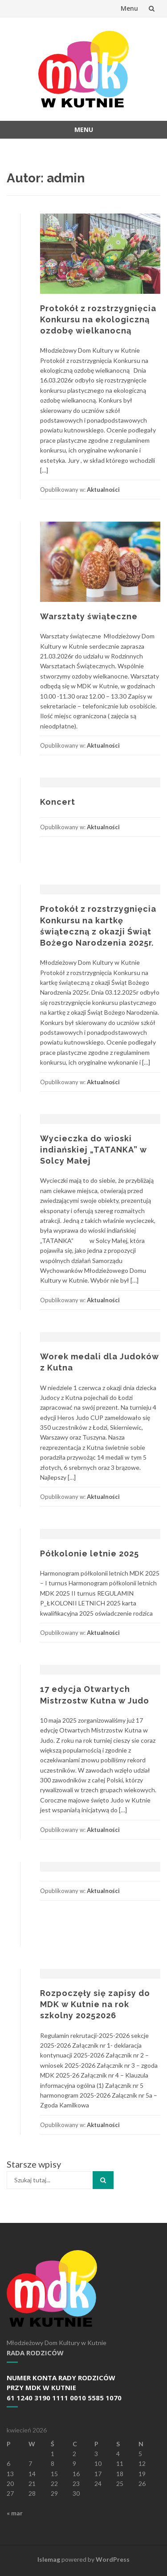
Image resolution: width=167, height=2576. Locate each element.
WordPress (113, 2559)
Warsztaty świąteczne (89, 616)
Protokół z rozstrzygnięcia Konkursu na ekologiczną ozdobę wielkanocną (98, 319)
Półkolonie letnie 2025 (89, 1553)
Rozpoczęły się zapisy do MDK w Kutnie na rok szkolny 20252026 (95, 2004)
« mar (15, 2513)
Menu (129, 8)
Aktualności (103, 489)
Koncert (57, 802)
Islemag (48, 2559)
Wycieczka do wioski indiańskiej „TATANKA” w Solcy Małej (93, 1149)
